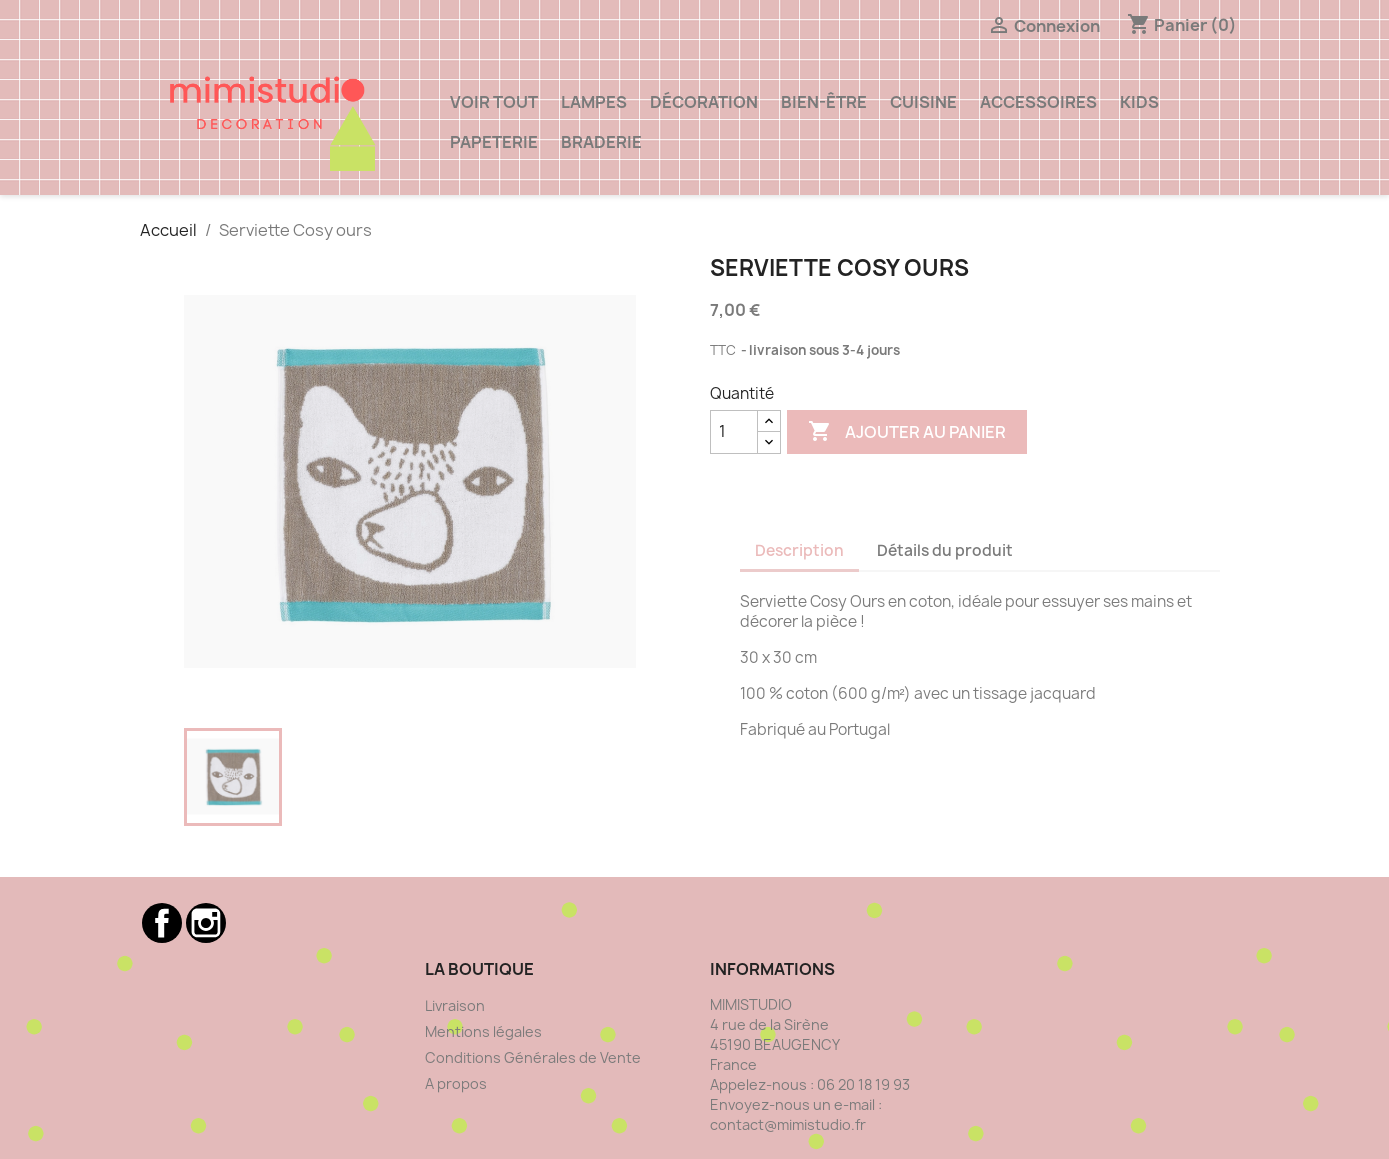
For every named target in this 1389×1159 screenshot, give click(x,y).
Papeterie (494, 142)
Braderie (601, 142)
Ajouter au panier (907, 432)
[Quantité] (734, 432)
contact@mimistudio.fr (788, 1124)
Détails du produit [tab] (945, 550)
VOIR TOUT (494, 102)
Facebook (162, 923)
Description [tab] (799, 550)
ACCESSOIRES (1038, 102)
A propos (456, 1083)
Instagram (206, 923)
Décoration (704, 102)
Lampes (594, 102)
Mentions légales (483, 1031)
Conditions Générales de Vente (533, 1057)
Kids (1139, 102)
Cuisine (923, 102)
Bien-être (824, 102)
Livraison (455, 1005)
